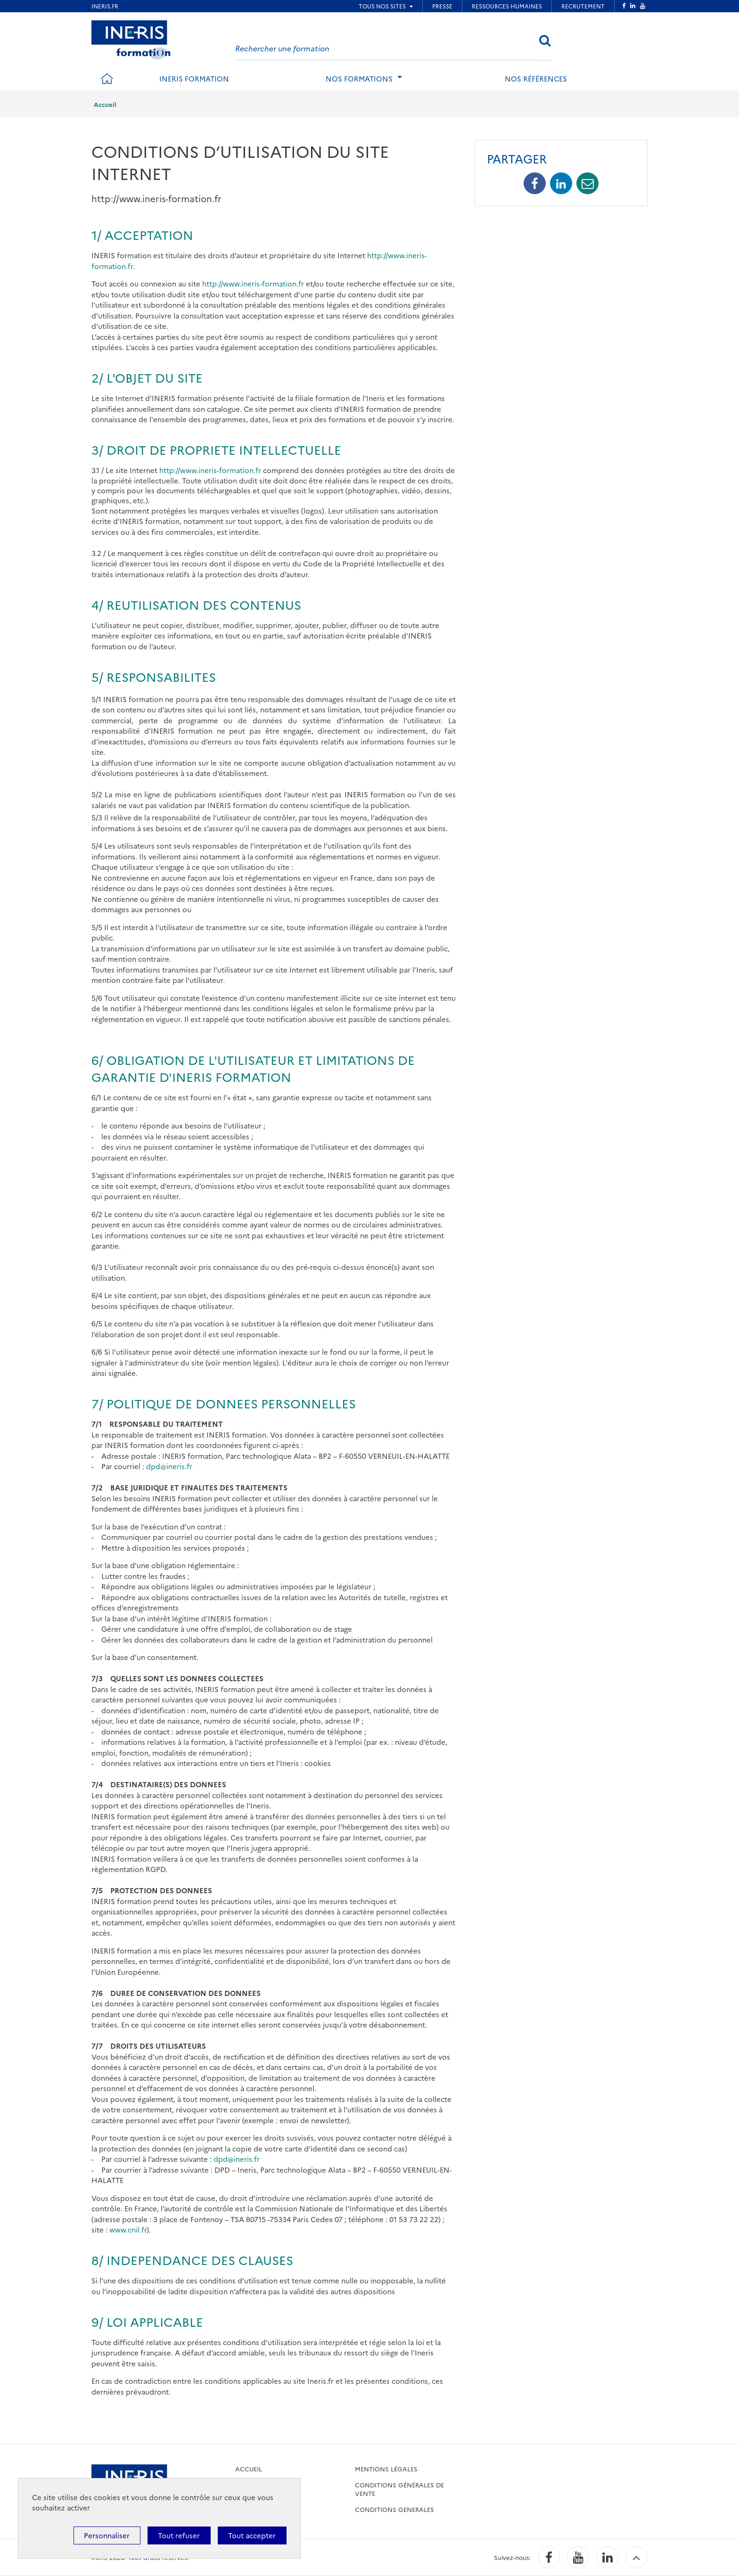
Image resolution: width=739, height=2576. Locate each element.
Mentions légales (386, 2468)
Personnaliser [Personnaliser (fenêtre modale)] (107, 2535)
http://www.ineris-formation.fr (253, 283)
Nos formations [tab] (359, 78)
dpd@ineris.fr (169, 1466)
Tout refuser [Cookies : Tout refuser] (179, 2535)
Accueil (105, 104)
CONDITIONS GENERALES (394, 2509)
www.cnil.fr (128, 2229)
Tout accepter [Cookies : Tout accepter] (252, 2535)
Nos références (536, 78)
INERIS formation (194, 78)
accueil (248, 2468)
